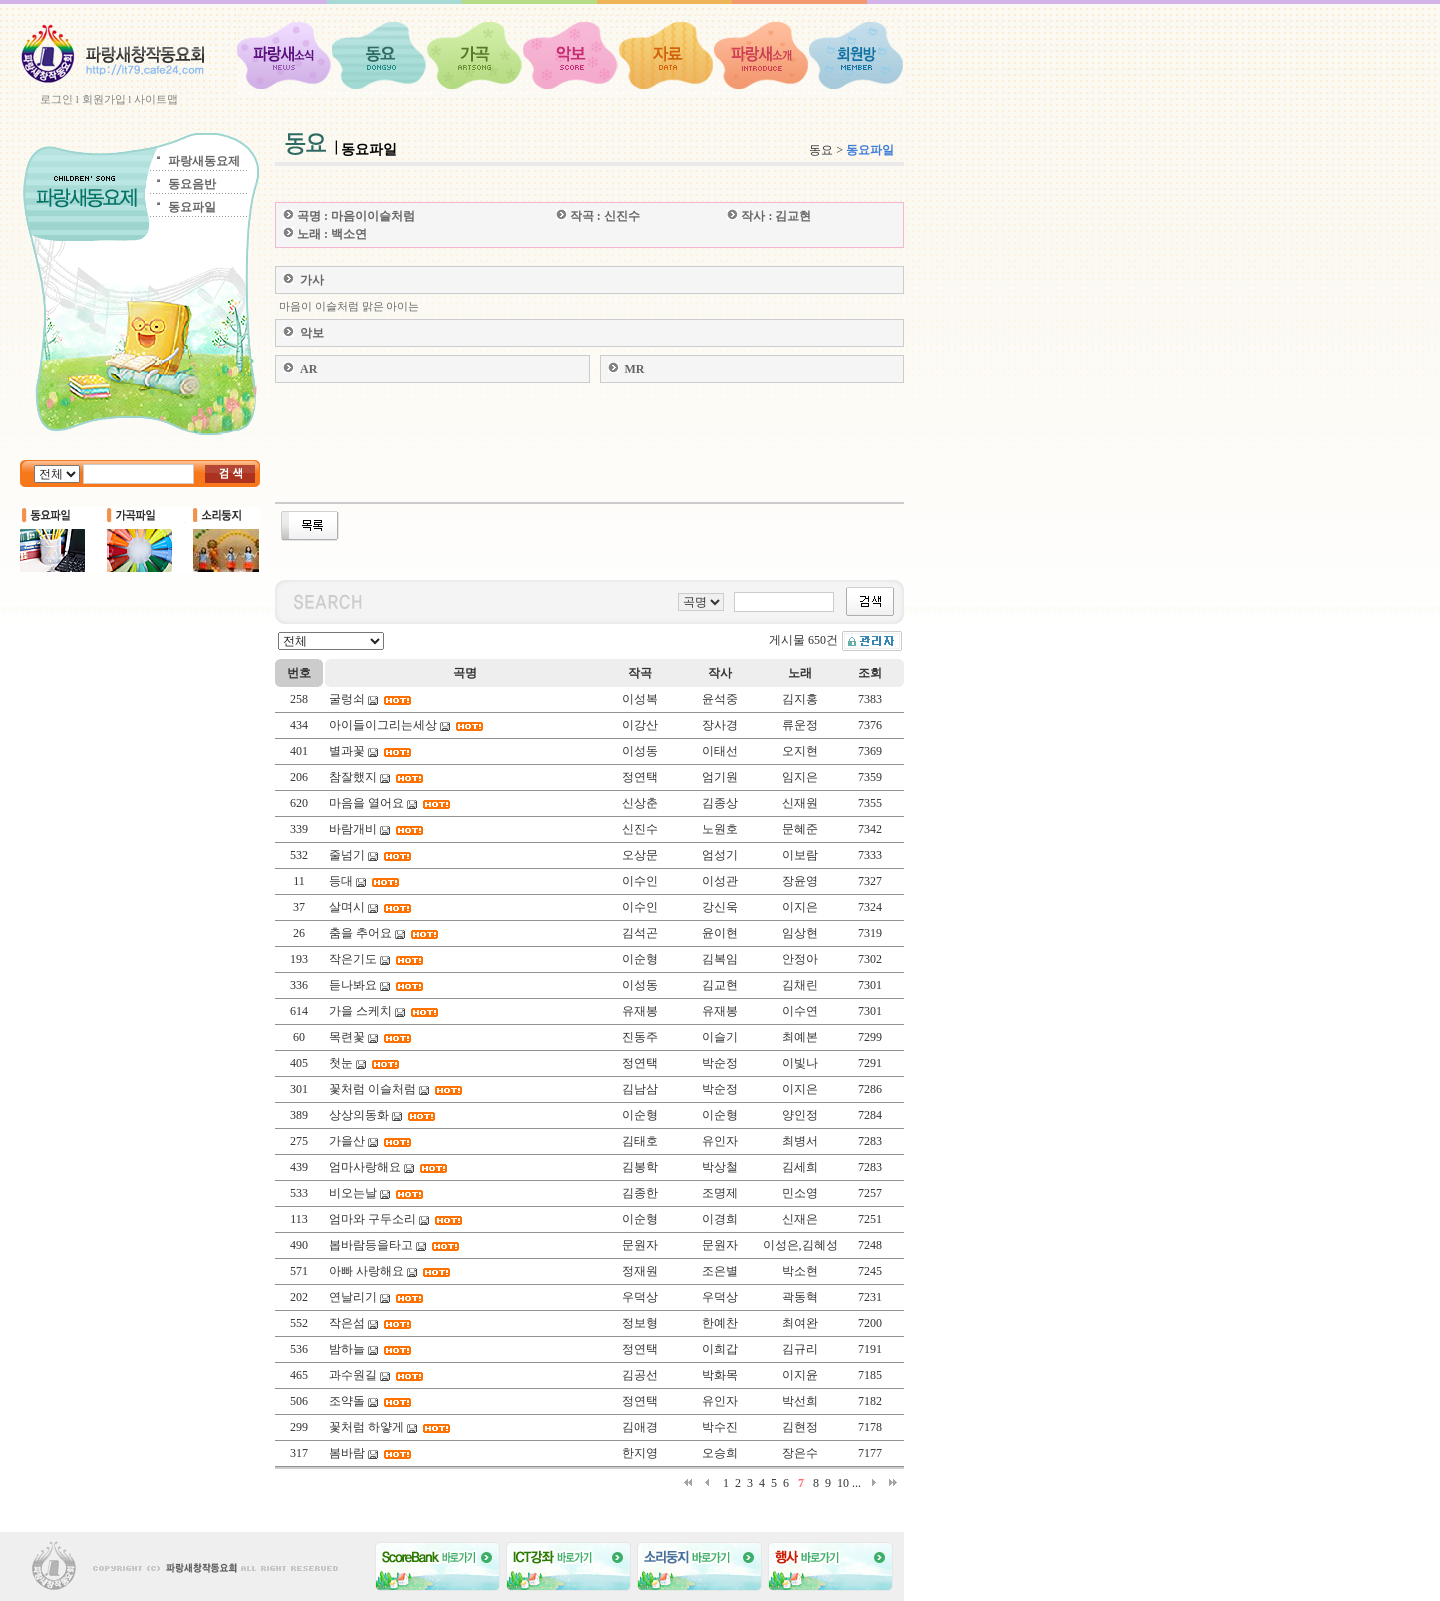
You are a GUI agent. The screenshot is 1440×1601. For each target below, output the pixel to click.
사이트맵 (156, 99)
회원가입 (104, 99)
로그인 (56, 99)
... (856, 1483)
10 (843, 1483)
